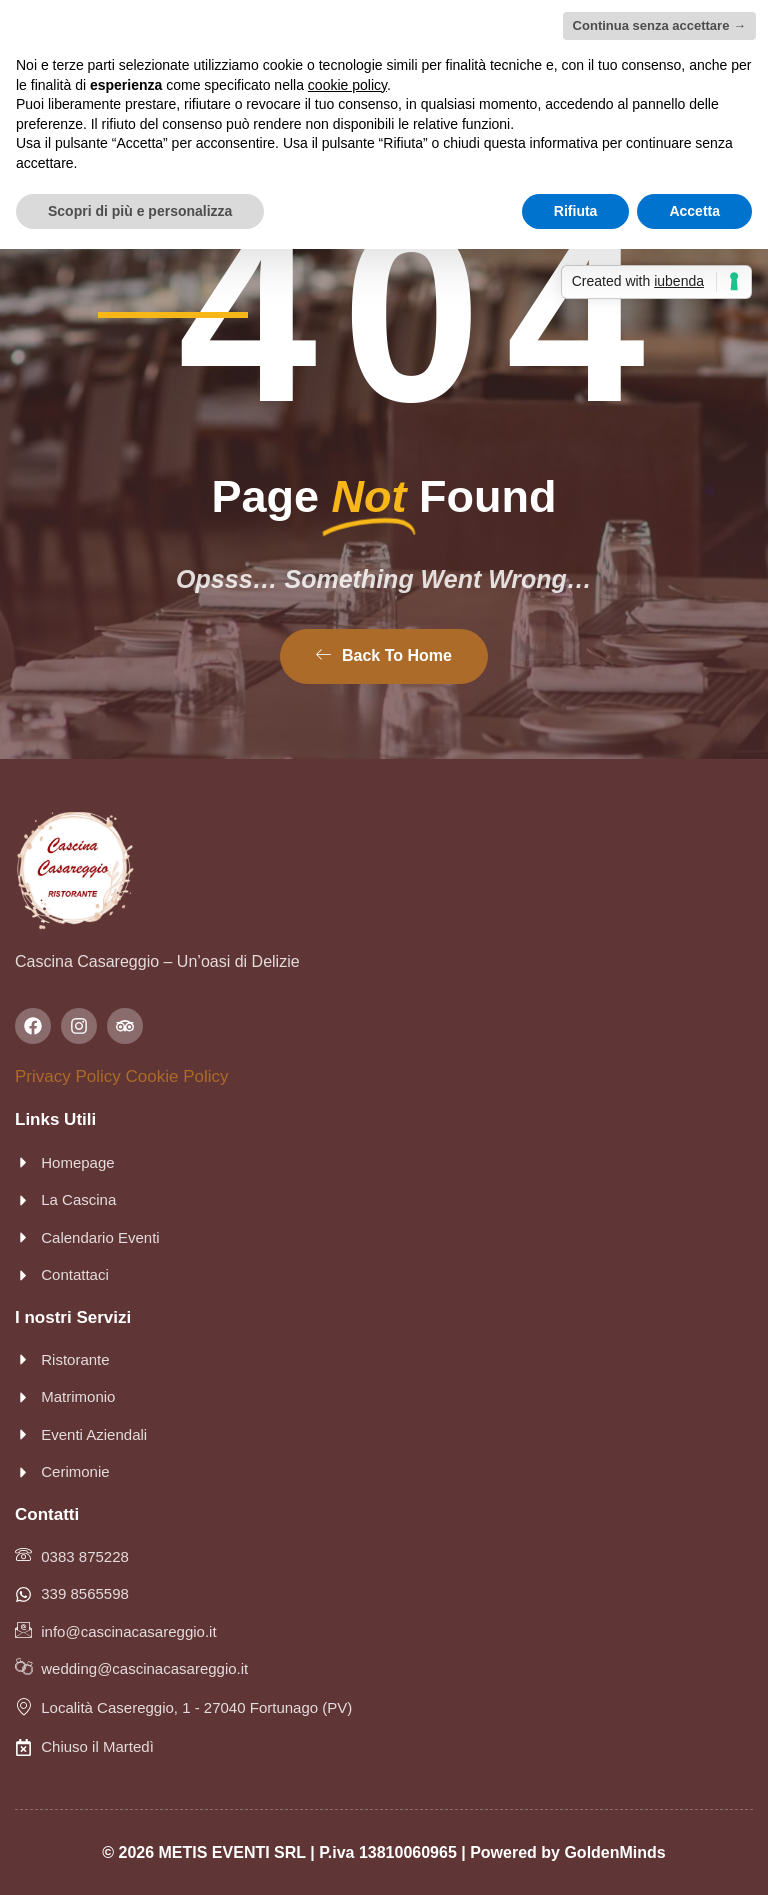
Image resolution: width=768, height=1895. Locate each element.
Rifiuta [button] (576, 211)
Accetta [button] (694, 211)
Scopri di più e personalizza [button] (140, 211)
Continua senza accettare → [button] (659, 25)
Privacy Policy (68, 1076)
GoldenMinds (614, 1852)
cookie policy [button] (347, 85)
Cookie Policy (177, 1076)
